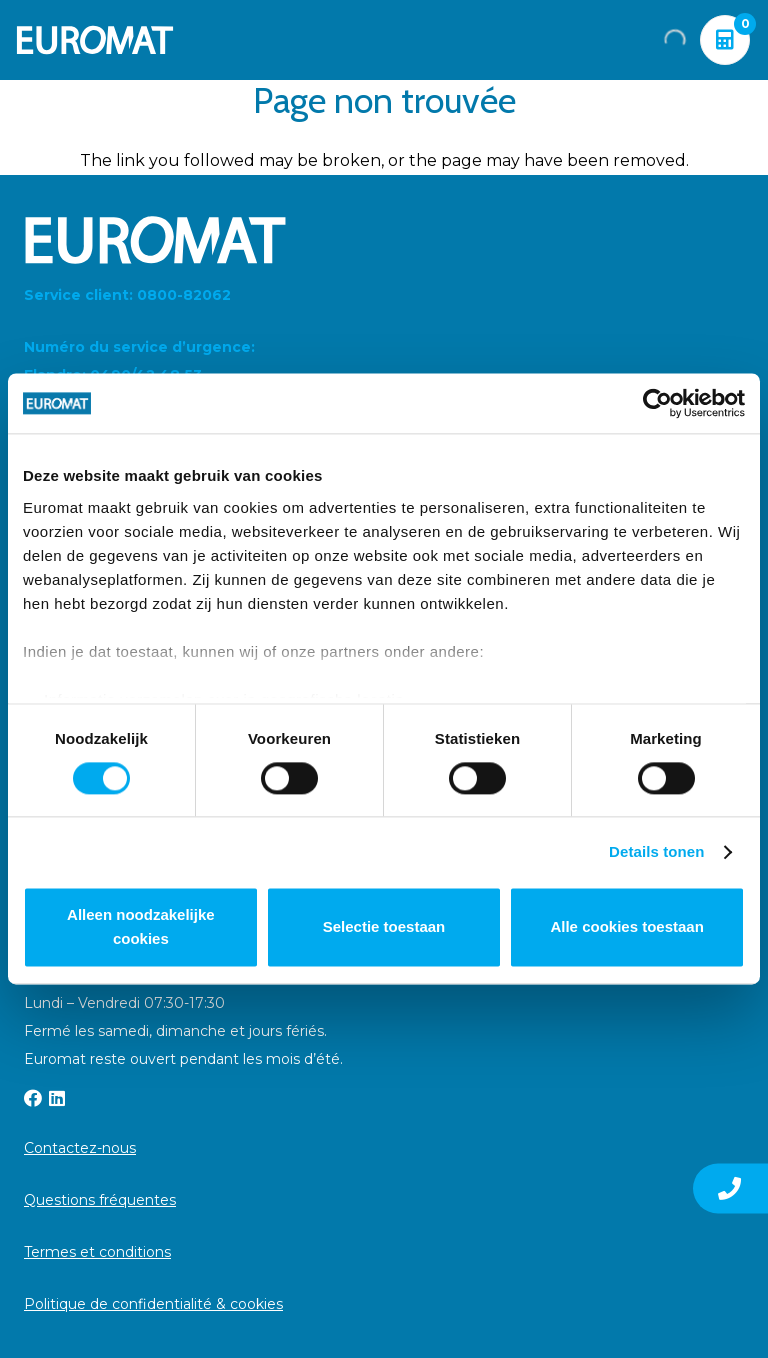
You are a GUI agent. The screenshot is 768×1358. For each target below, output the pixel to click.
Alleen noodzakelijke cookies (141, 927)
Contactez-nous (80, 1148)
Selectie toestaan (384, 927)
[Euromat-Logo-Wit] (95, 40)
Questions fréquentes (100, 1200)
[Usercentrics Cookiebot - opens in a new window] (657, 403)
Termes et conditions (97, 1252)
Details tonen (656, 851)
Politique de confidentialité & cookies (153, 1304)
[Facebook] (33, 1098)
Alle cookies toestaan (626, 927)
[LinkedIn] (57, 1098)
